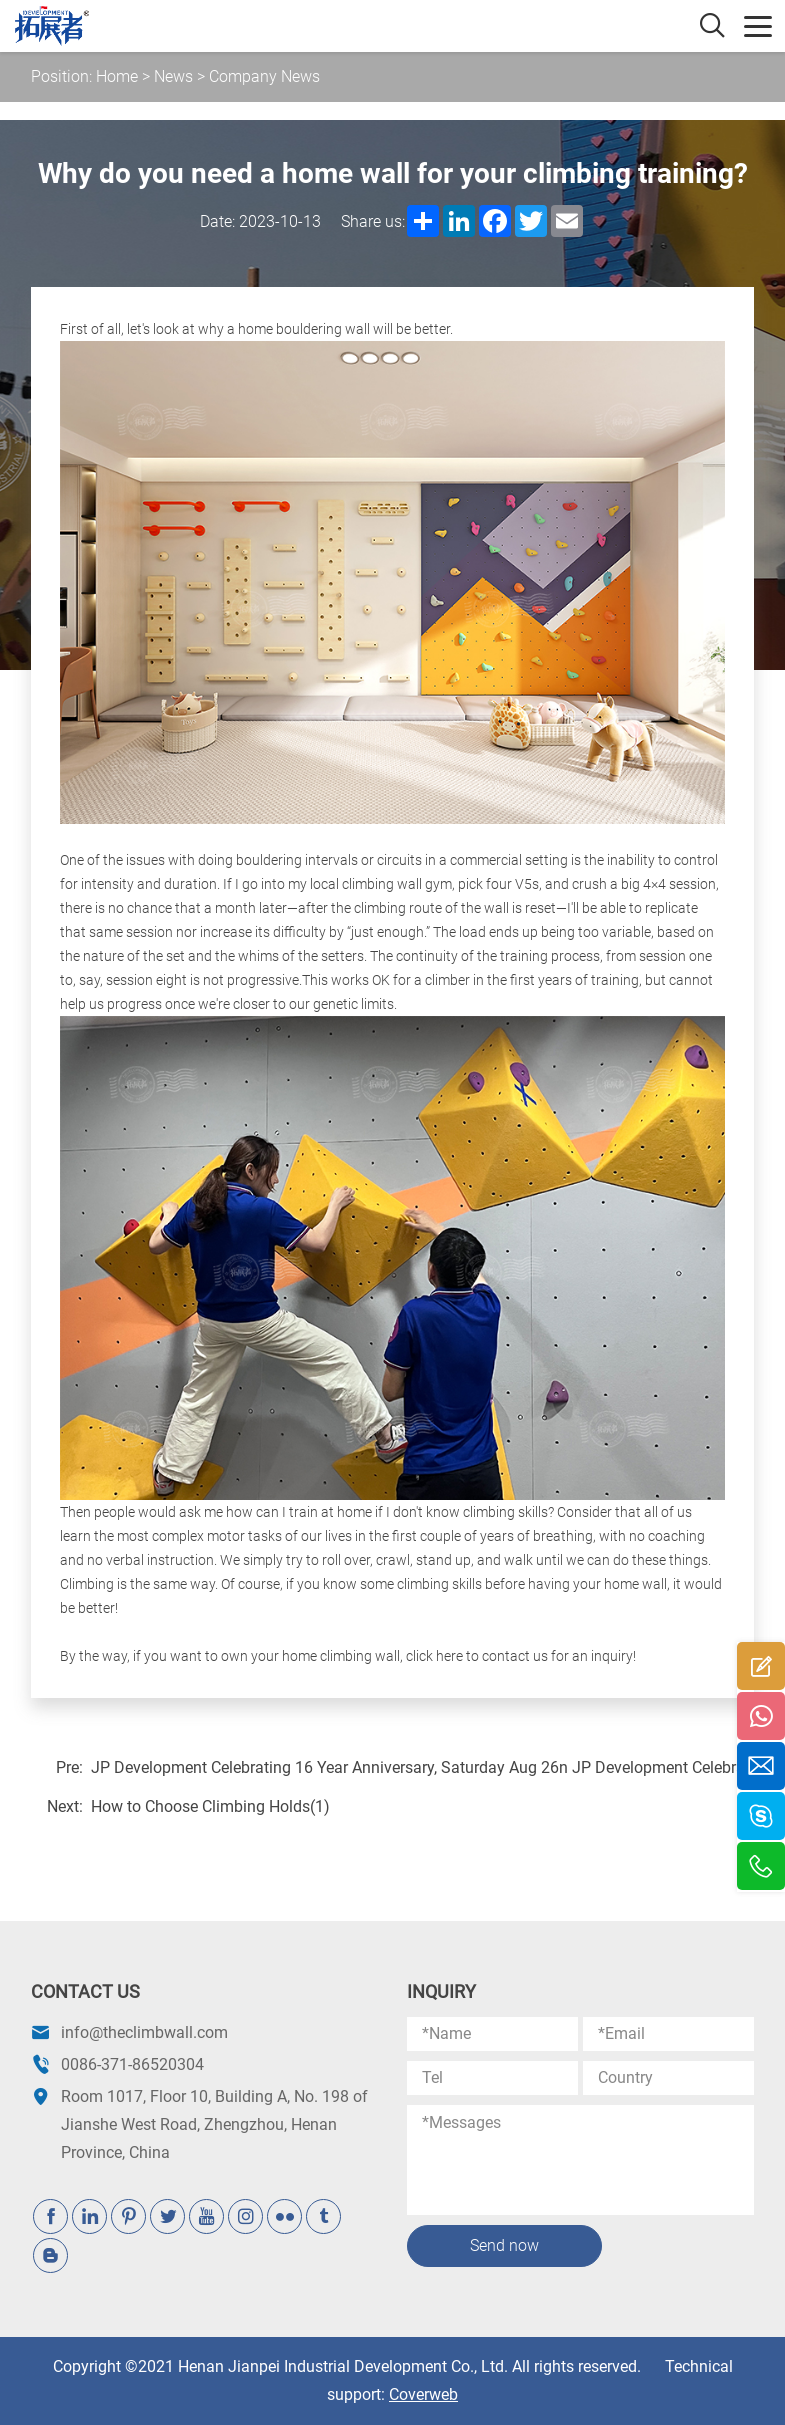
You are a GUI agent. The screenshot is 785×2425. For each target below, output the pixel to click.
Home (117, 76)
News (173, 76)
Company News (264, 76)
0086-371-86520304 (132, 2064)
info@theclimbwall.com (144, 2032)
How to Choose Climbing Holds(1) (210, 1806)
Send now (504, 2245)
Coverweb (423, 2394)
